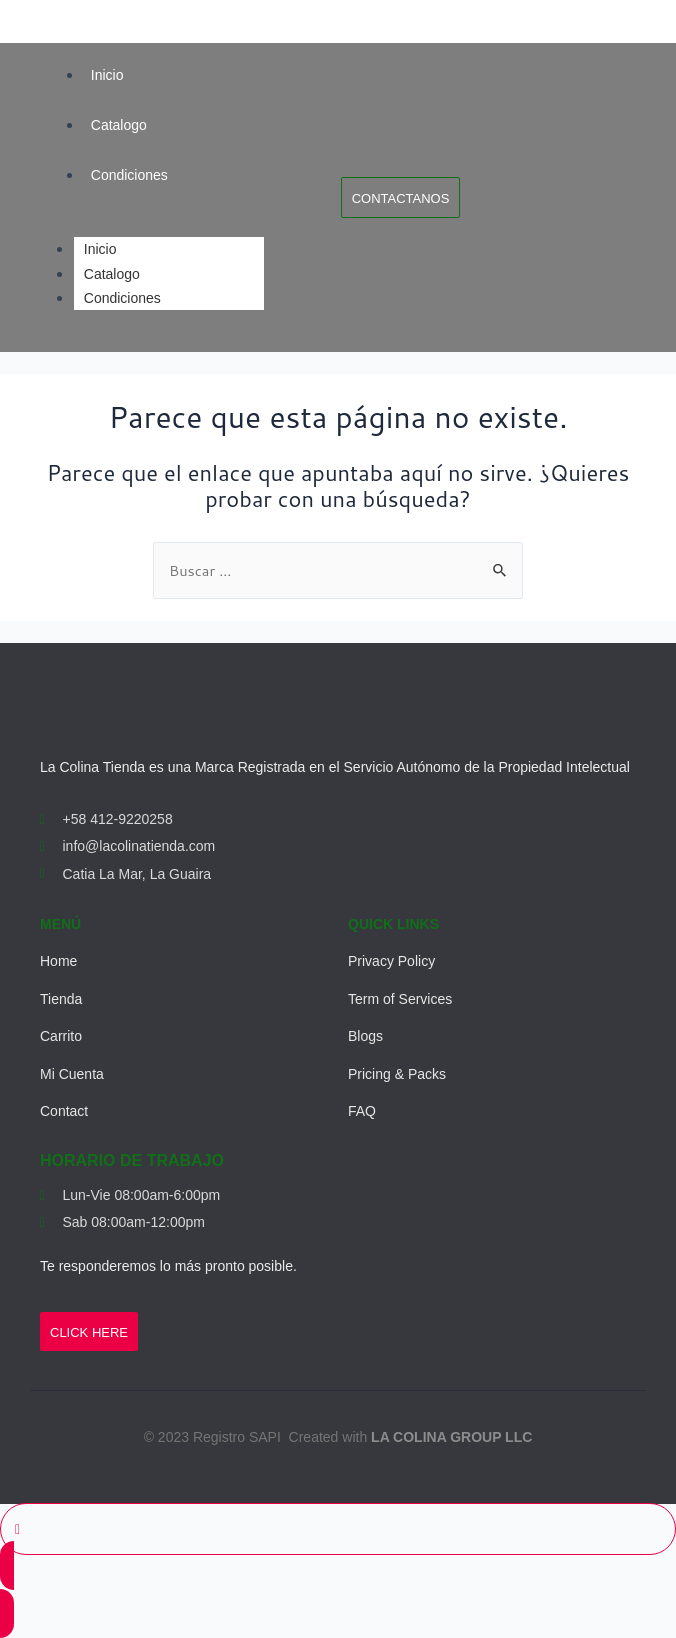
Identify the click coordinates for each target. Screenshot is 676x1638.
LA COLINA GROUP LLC (451, 1437)
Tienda (61, 999)
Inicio (107, 75)
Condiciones (129, 175)
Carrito (61, 1036)
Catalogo (119, 125)
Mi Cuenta (72, 1074)
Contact (64, 1111)
